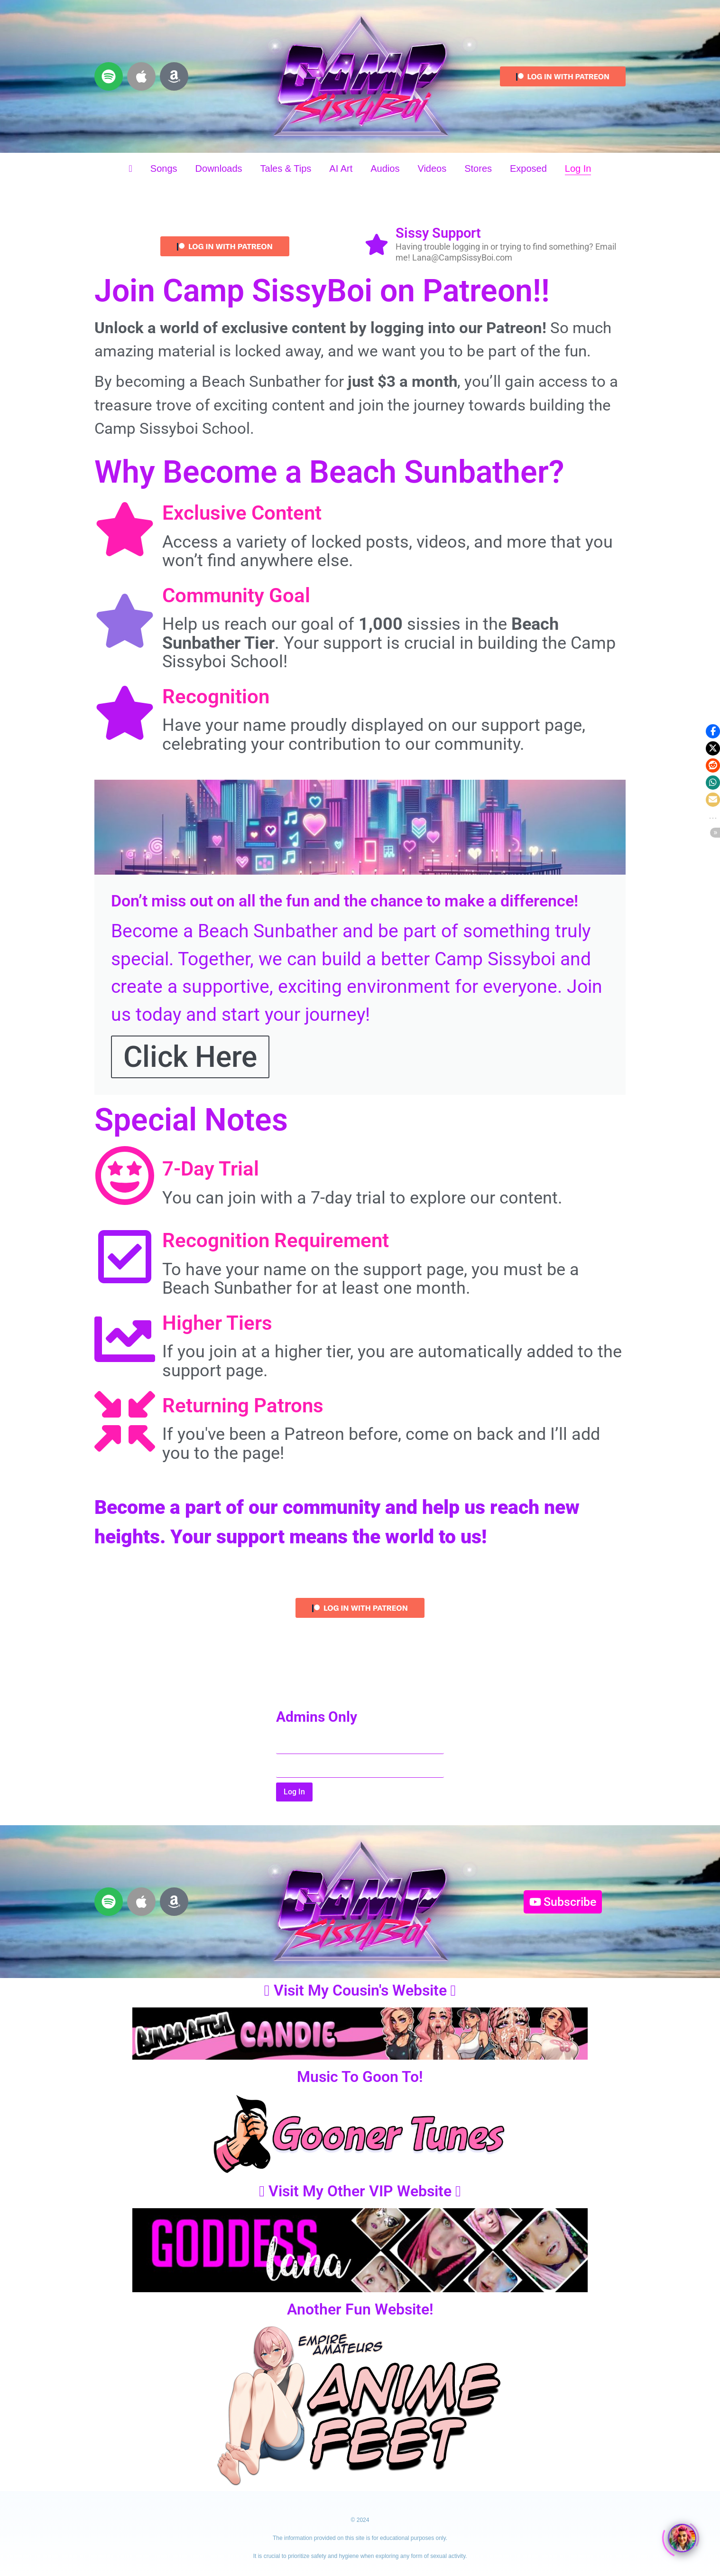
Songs (163, 168)
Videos (431, 168)
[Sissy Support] (376, 246)
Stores (478, 168)
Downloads (218, 168)
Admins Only (316, 1717)
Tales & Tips (286, 168)
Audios (384, 168)
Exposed (528, 168)
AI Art (340, 168)
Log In (578, 168)
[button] (713, 731)
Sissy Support (438, 233)
